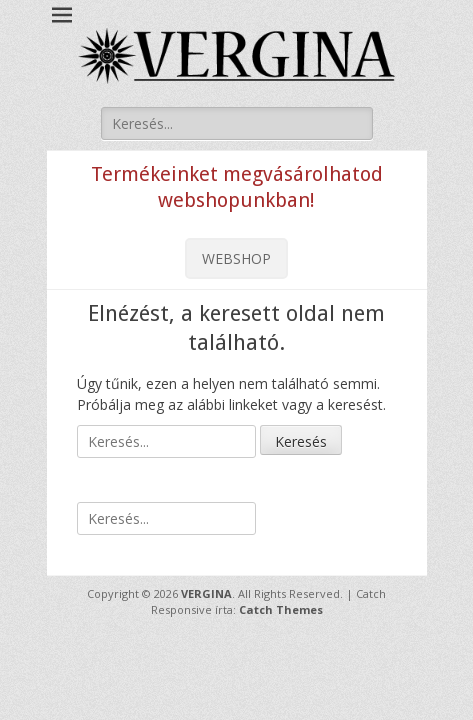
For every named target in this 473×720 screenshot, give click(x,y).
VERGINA (206, 593)
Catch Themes (281, 609)
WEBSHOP (236, 258)
